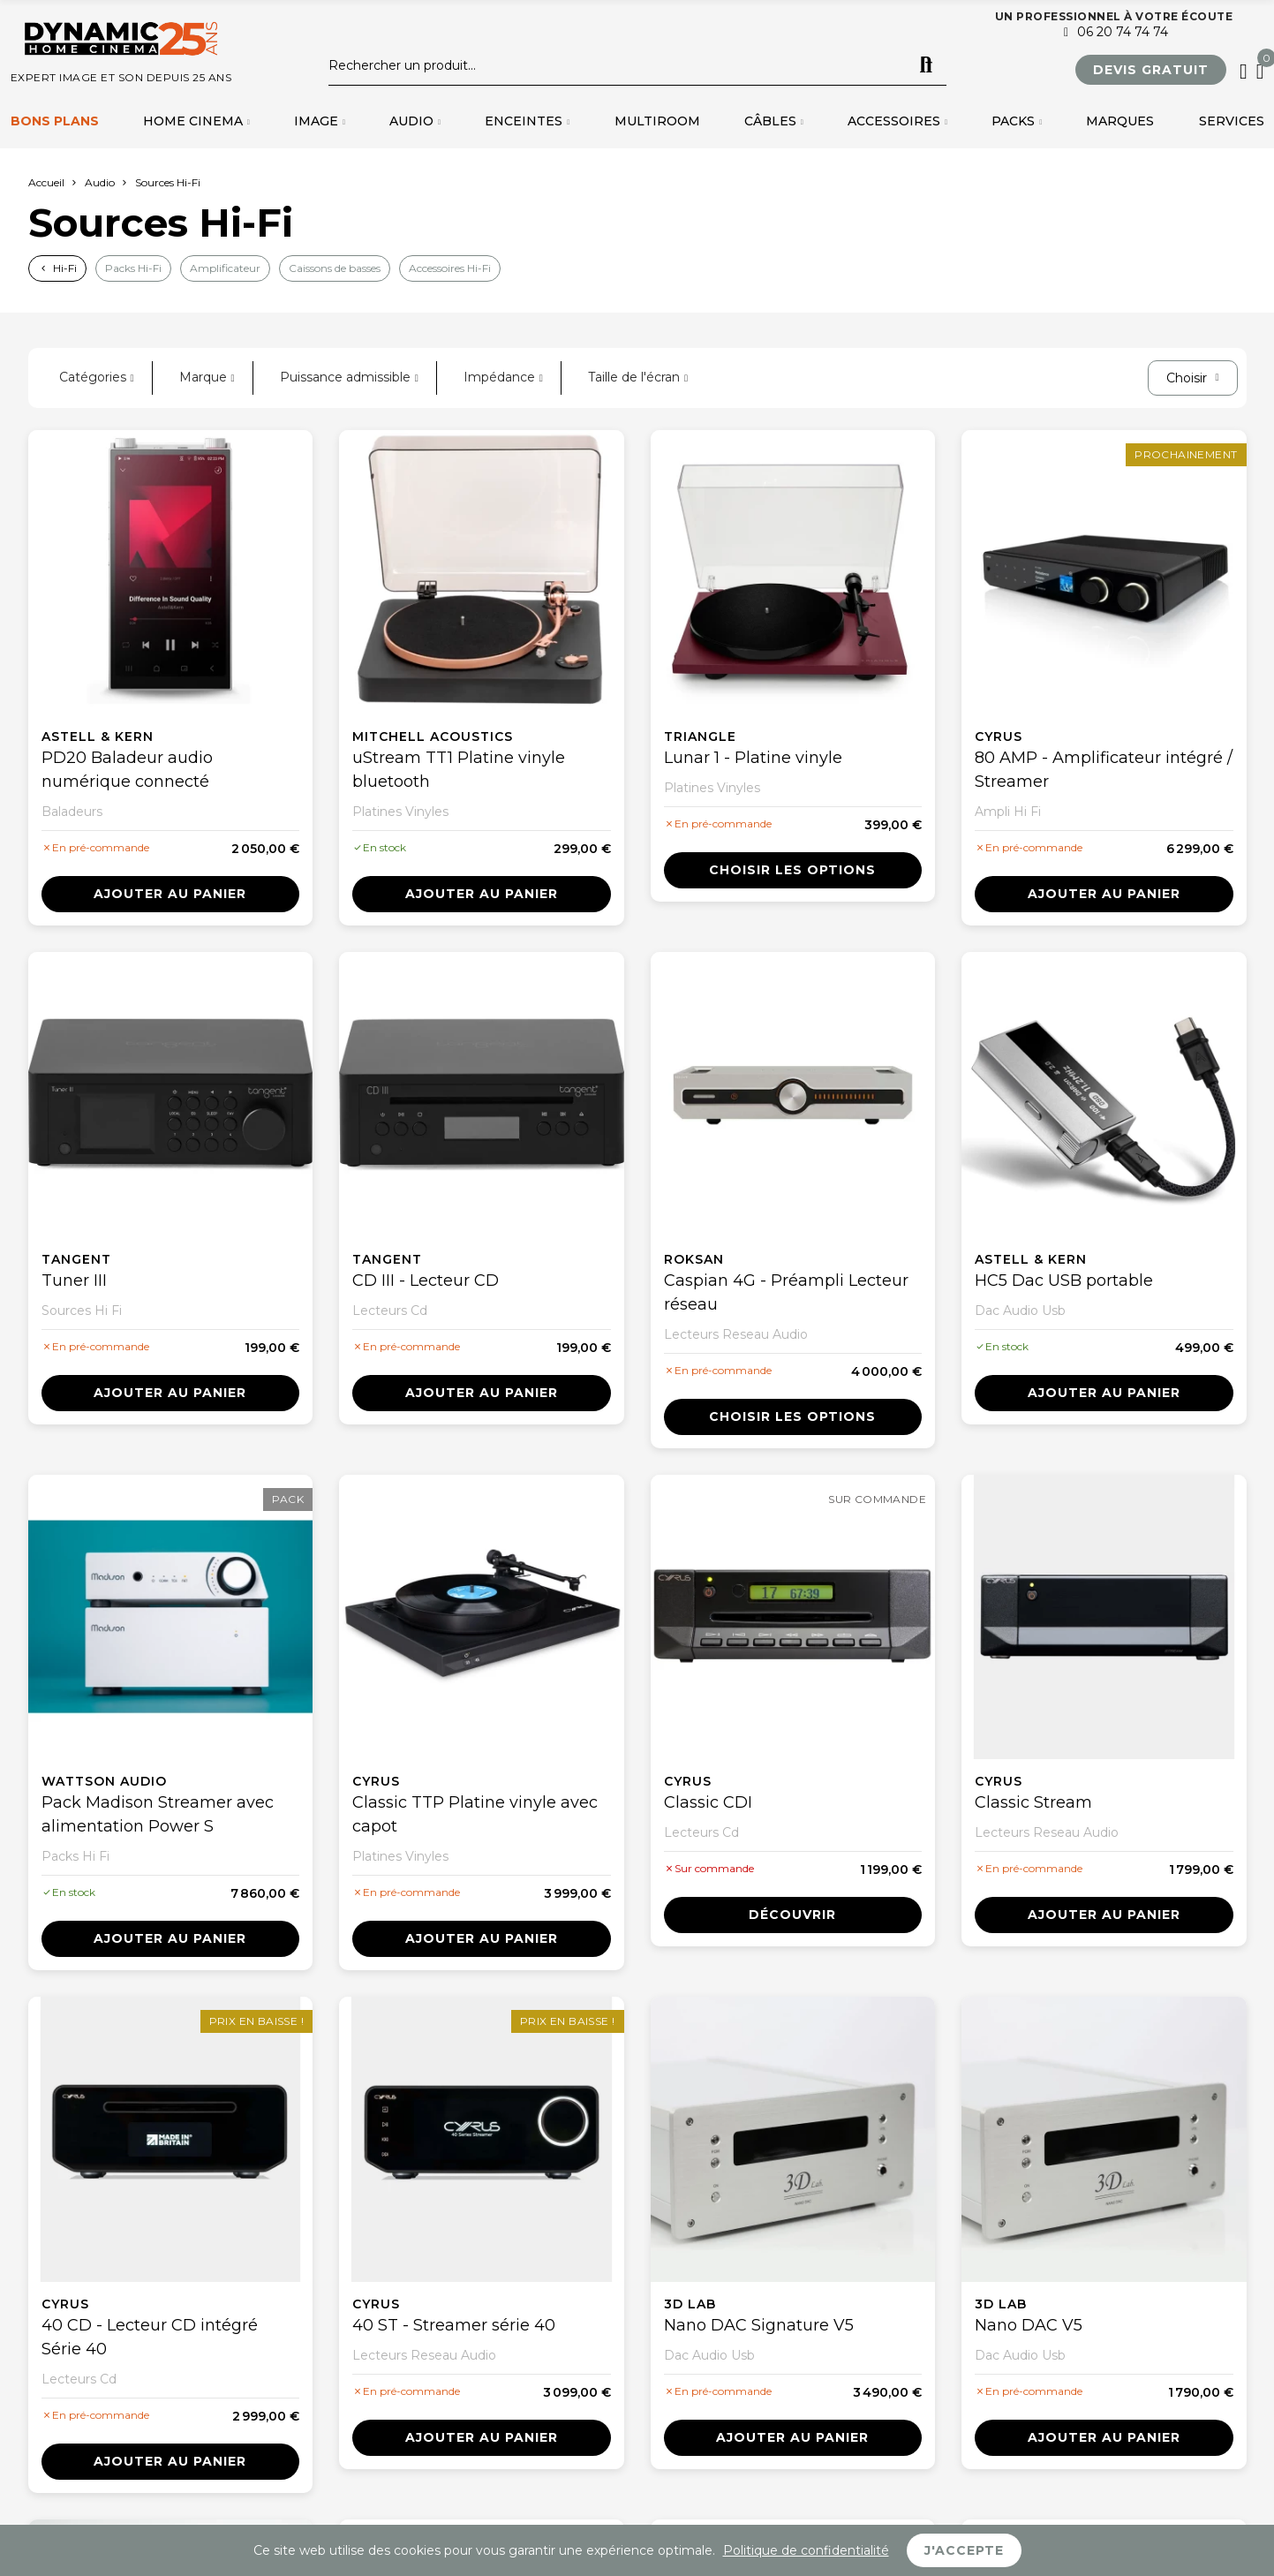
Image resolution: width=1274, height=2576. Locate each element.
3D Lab (690, 2304)
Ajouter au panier (170, 894)
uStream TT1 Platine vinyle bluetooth (458, 769)
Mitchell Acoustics (432, 736)
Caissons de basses (335, 268)
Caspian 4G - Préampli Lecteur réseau (786, 1292)
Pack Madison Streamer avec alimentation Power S (157, 1814)
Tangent (76, 1259)
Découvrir (792, 1915)
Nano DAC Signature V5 (759, 2325)
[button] (1150, 70)
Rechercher (926, 65)
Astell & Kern (97, 736)
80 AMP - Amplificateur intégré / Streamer (1104, 769)
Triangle (700, 736)
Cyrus (998, 736)
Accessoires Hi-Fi (450, 268)
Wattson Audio (104, 1781)
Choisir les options (792, 870)
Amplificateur (225, 268)
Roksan (694, 1259)
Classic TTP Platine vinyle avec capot (475, 1814)
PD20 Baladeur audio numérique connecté (127, 769)
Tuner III (74, 1280)
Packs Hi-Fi (133, 268)
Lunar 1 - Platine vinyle (753, 757)
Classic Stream (1033, 1802)
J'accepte (964, 2550)
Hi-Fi (65, 268)
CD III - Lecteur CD (425, 1280)
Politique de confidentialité (806, 2550)
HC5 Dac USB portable (1064, 1280)
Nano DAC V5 (1028, 2325)
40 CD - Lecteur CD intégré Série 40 (149, 2337)
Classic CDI (708, 1802)
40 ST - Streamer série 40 (453, 2325)
